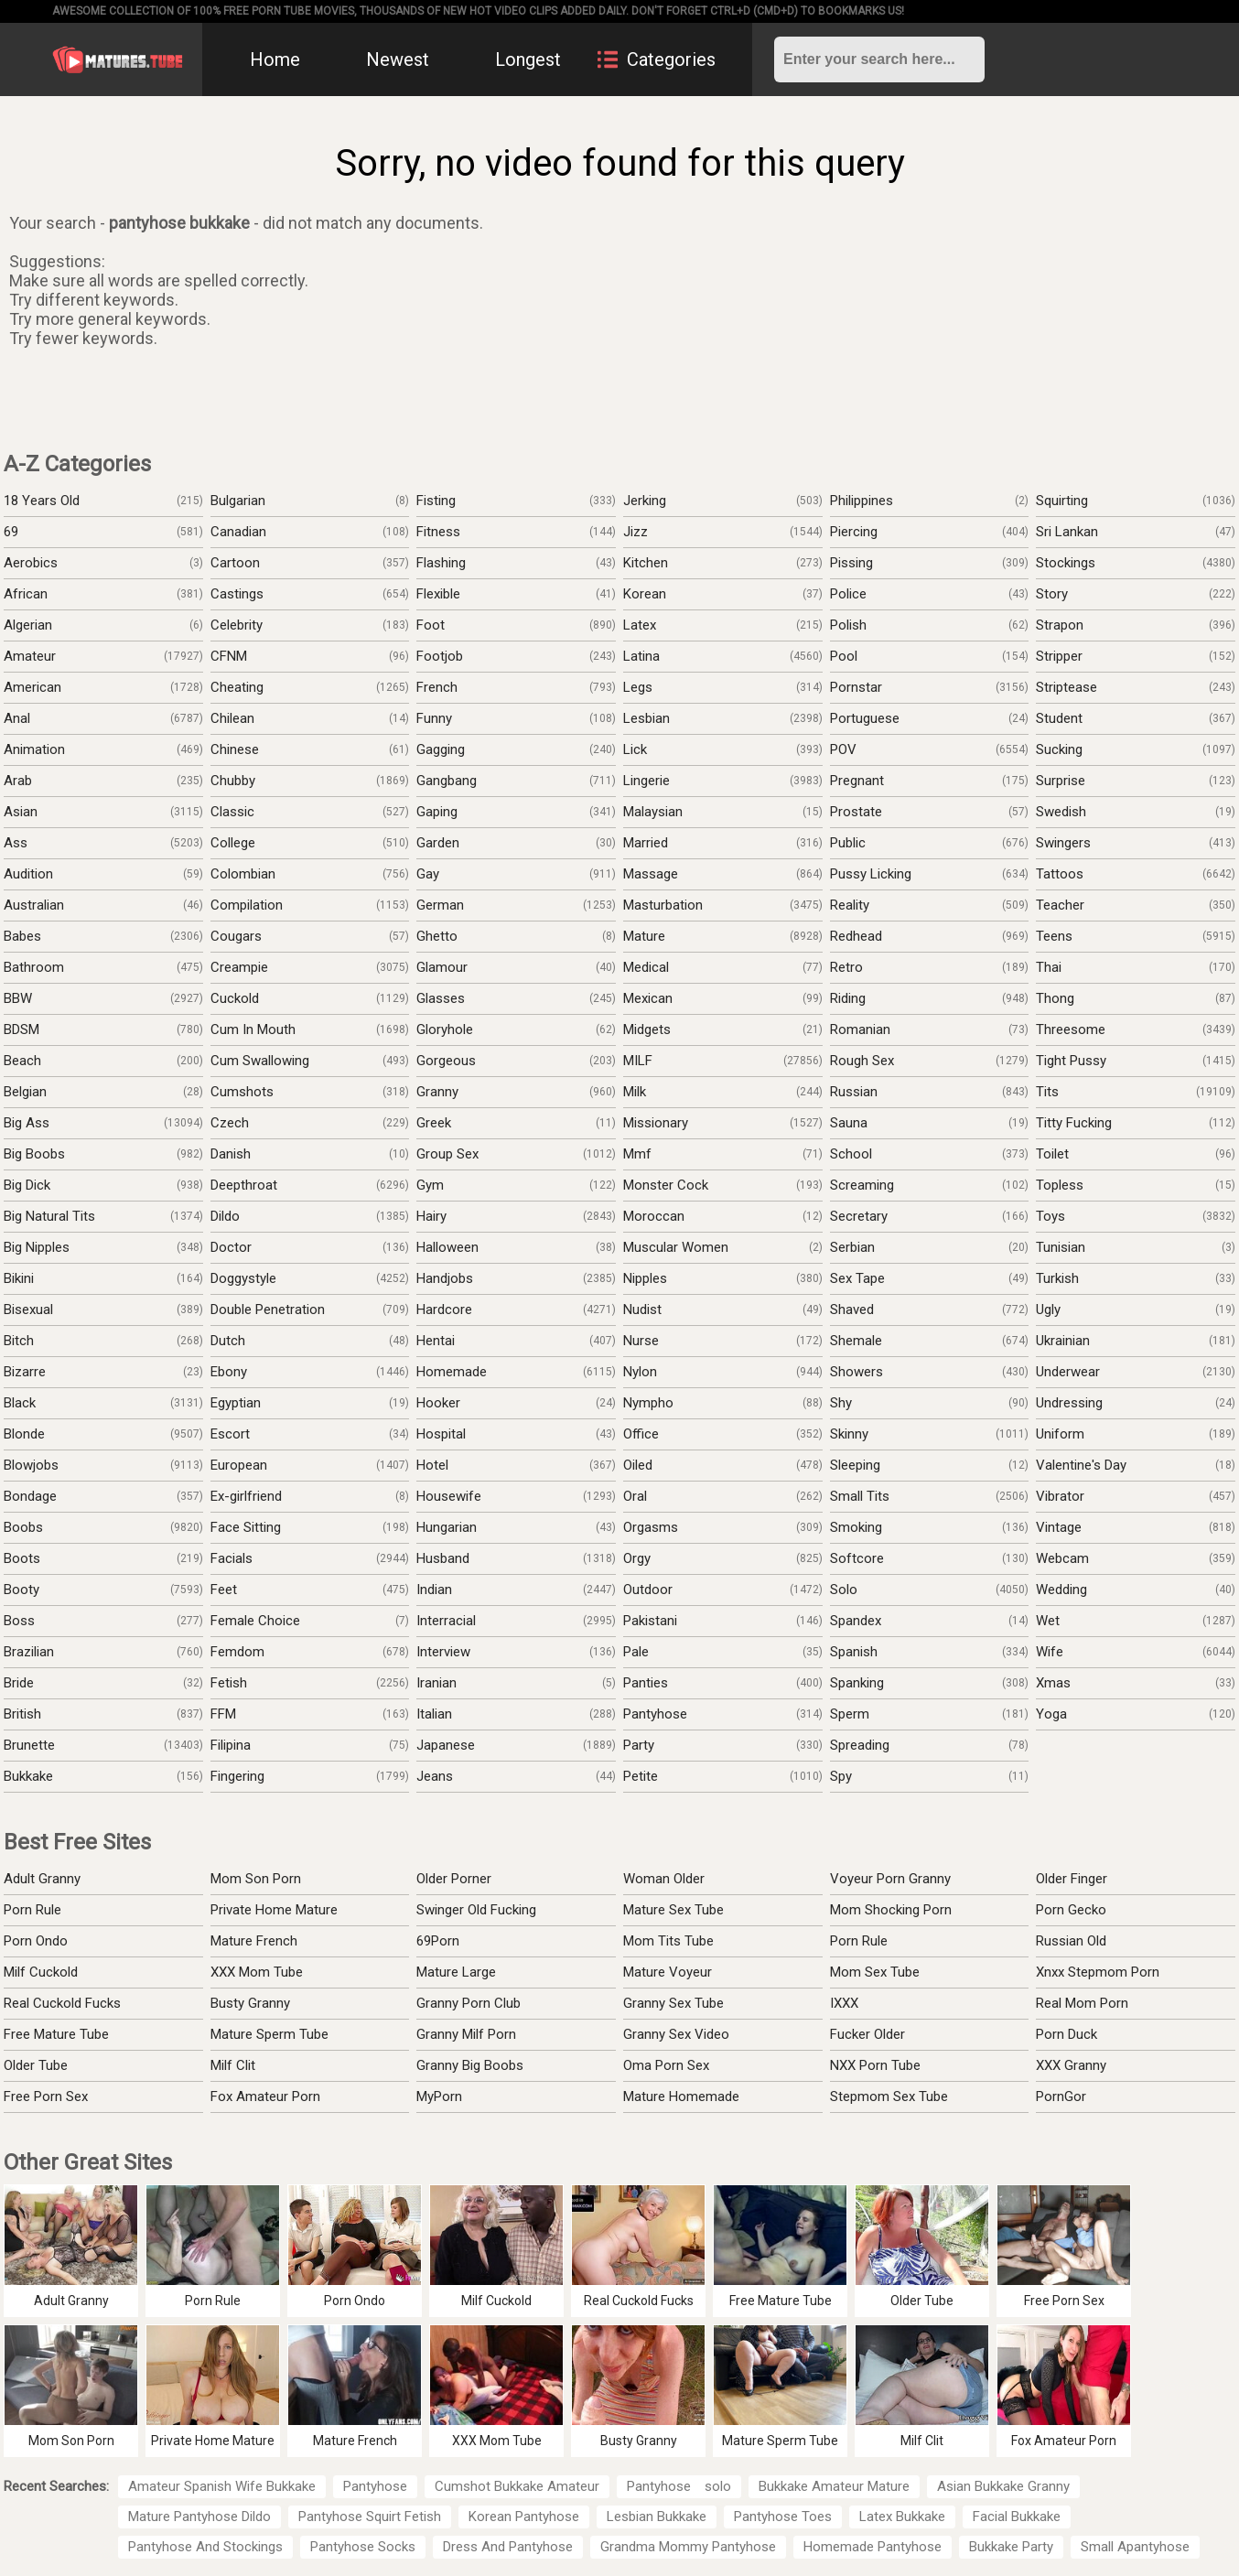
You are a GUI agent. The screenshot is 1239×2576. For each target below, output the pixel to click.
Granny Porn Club (468, 2003)
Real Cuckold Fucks (62, 2003)
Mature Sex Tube (673, 1910)
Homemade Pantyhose (872, 2546)
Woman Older (664, 1878)
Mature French (253, 1941)
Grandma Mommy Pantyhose (688, 2546)
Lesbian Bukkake (656, 2516)
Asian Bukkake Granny (1003, 2486)
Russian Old (1071, 1941)
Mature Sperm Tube (269, 2034)
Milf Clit (232, 2065)
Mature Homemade (681, 2096)
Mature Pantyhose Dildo (199, 2516)
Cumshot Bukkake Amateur (517, 2486)
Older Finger (1071, 1878)
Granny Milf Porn (466, 2034)
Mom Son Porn (255, 1878)
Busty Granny (250, 2003)
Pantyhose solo (679, 2486)
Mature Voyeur (667, 1972)
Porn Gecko (1071, 1910)
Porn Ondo (36, 1941)
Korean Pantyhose (524, 2516)
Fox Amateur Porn (265, 2096)
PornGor (1061, 2096)
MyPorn (439, 2096)
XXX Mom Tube (256, 1972)
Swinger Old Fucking (476, 1910)
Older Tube (36, 2065)
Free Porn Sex (46, 2096)
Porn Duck (1066, 2034)
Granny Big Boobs (469, 2065)
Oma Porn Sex (666, 2065)
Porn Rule (32, 1910)
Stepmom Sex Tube (889, 2096)
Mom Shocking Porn (891, 1910)
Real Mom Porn (1082, 2003)
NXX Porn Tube (875, 2065)
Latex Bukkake (902, 2516)
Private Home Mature (274, 1910)
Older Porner (453, 1878)
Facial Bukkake (1017, 2516)
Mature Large (456, 1972)
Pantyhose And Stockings (205, 2546)
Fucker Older (867, 2034)
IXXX (844, 2003)
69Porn (437, 1941)
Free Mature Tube (56, 2034)
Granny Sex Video (676, 2034)
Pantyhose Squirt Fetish (369, 2516)
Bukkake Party (1011, 2546)
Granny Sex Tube (673, 2003)
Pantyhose (375, 2486)
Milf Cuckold (41, 1972)
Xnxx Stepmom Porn (1097, 1972)
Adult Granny (42, 1878)
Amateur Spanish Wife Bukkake (222, 2486)
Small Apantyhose (1135, 2546)
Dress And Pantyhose (508, 2546)
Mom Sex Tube (875, 1972)
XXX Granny (1071, 2065)
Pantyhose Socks (362, 2546)
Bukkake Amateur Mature (834, 2486)
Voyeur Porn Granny (890, 1878)
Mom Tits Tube (668, 1941)
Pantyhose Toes (783, 2516)
